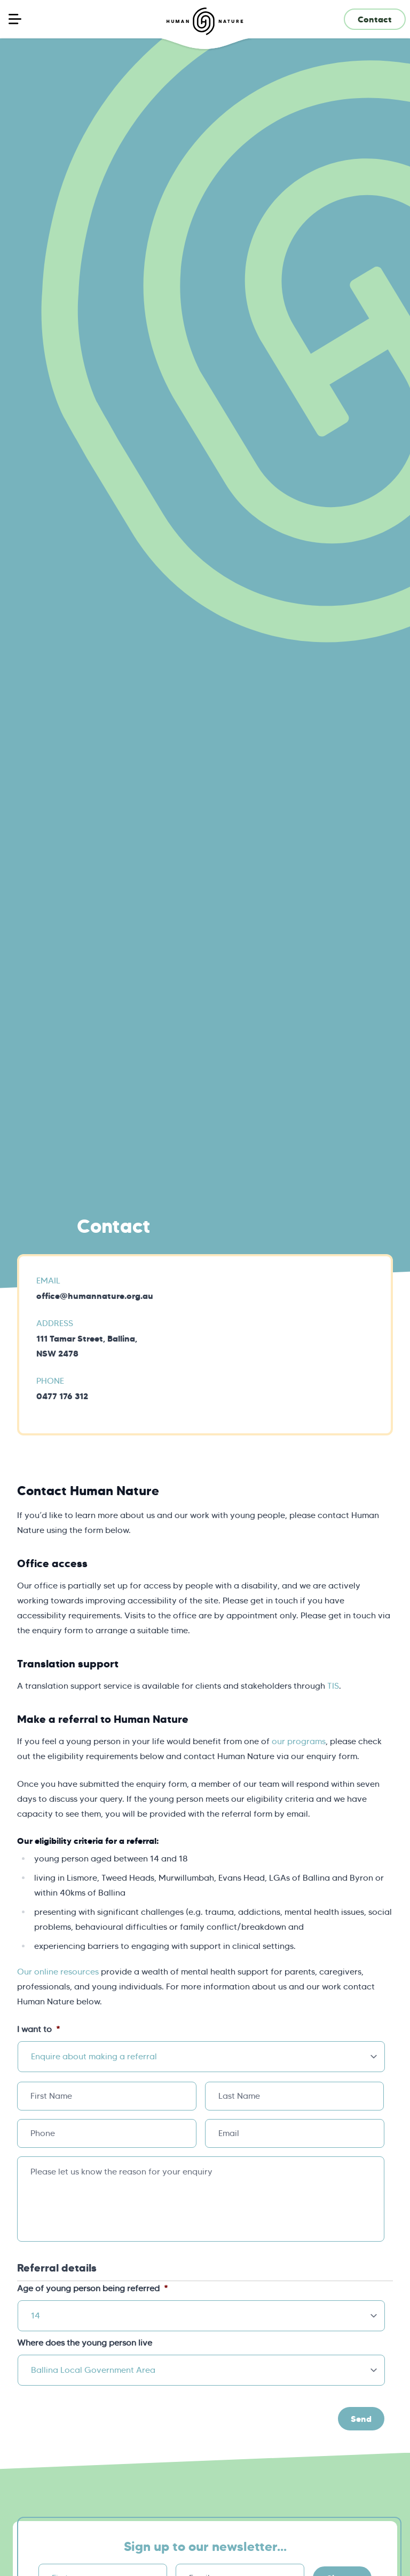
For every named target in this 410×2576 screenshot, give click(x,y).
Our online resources (58, 1972)
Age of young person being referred (92, 2288)
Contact (375, 19)
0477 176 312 (62, 1396)
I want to (38, 2029)
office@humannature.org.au (94, 1295)
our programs (299, 1741)
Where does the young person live (85, 2343)
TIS (333, 1686)
